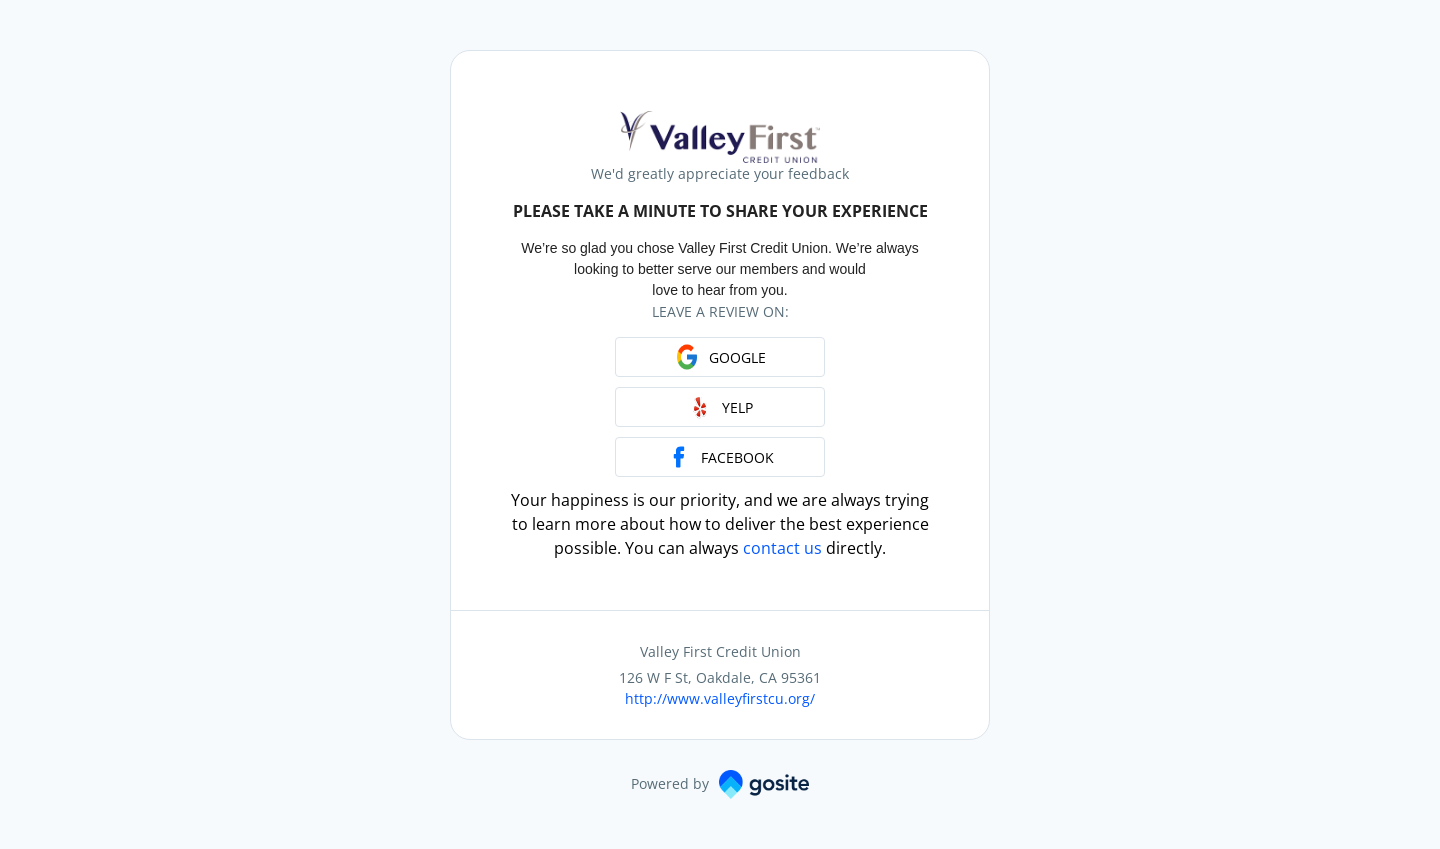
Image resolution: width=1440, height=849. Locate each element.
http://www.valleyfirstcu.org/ (720, 698)
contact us (782, 548)
